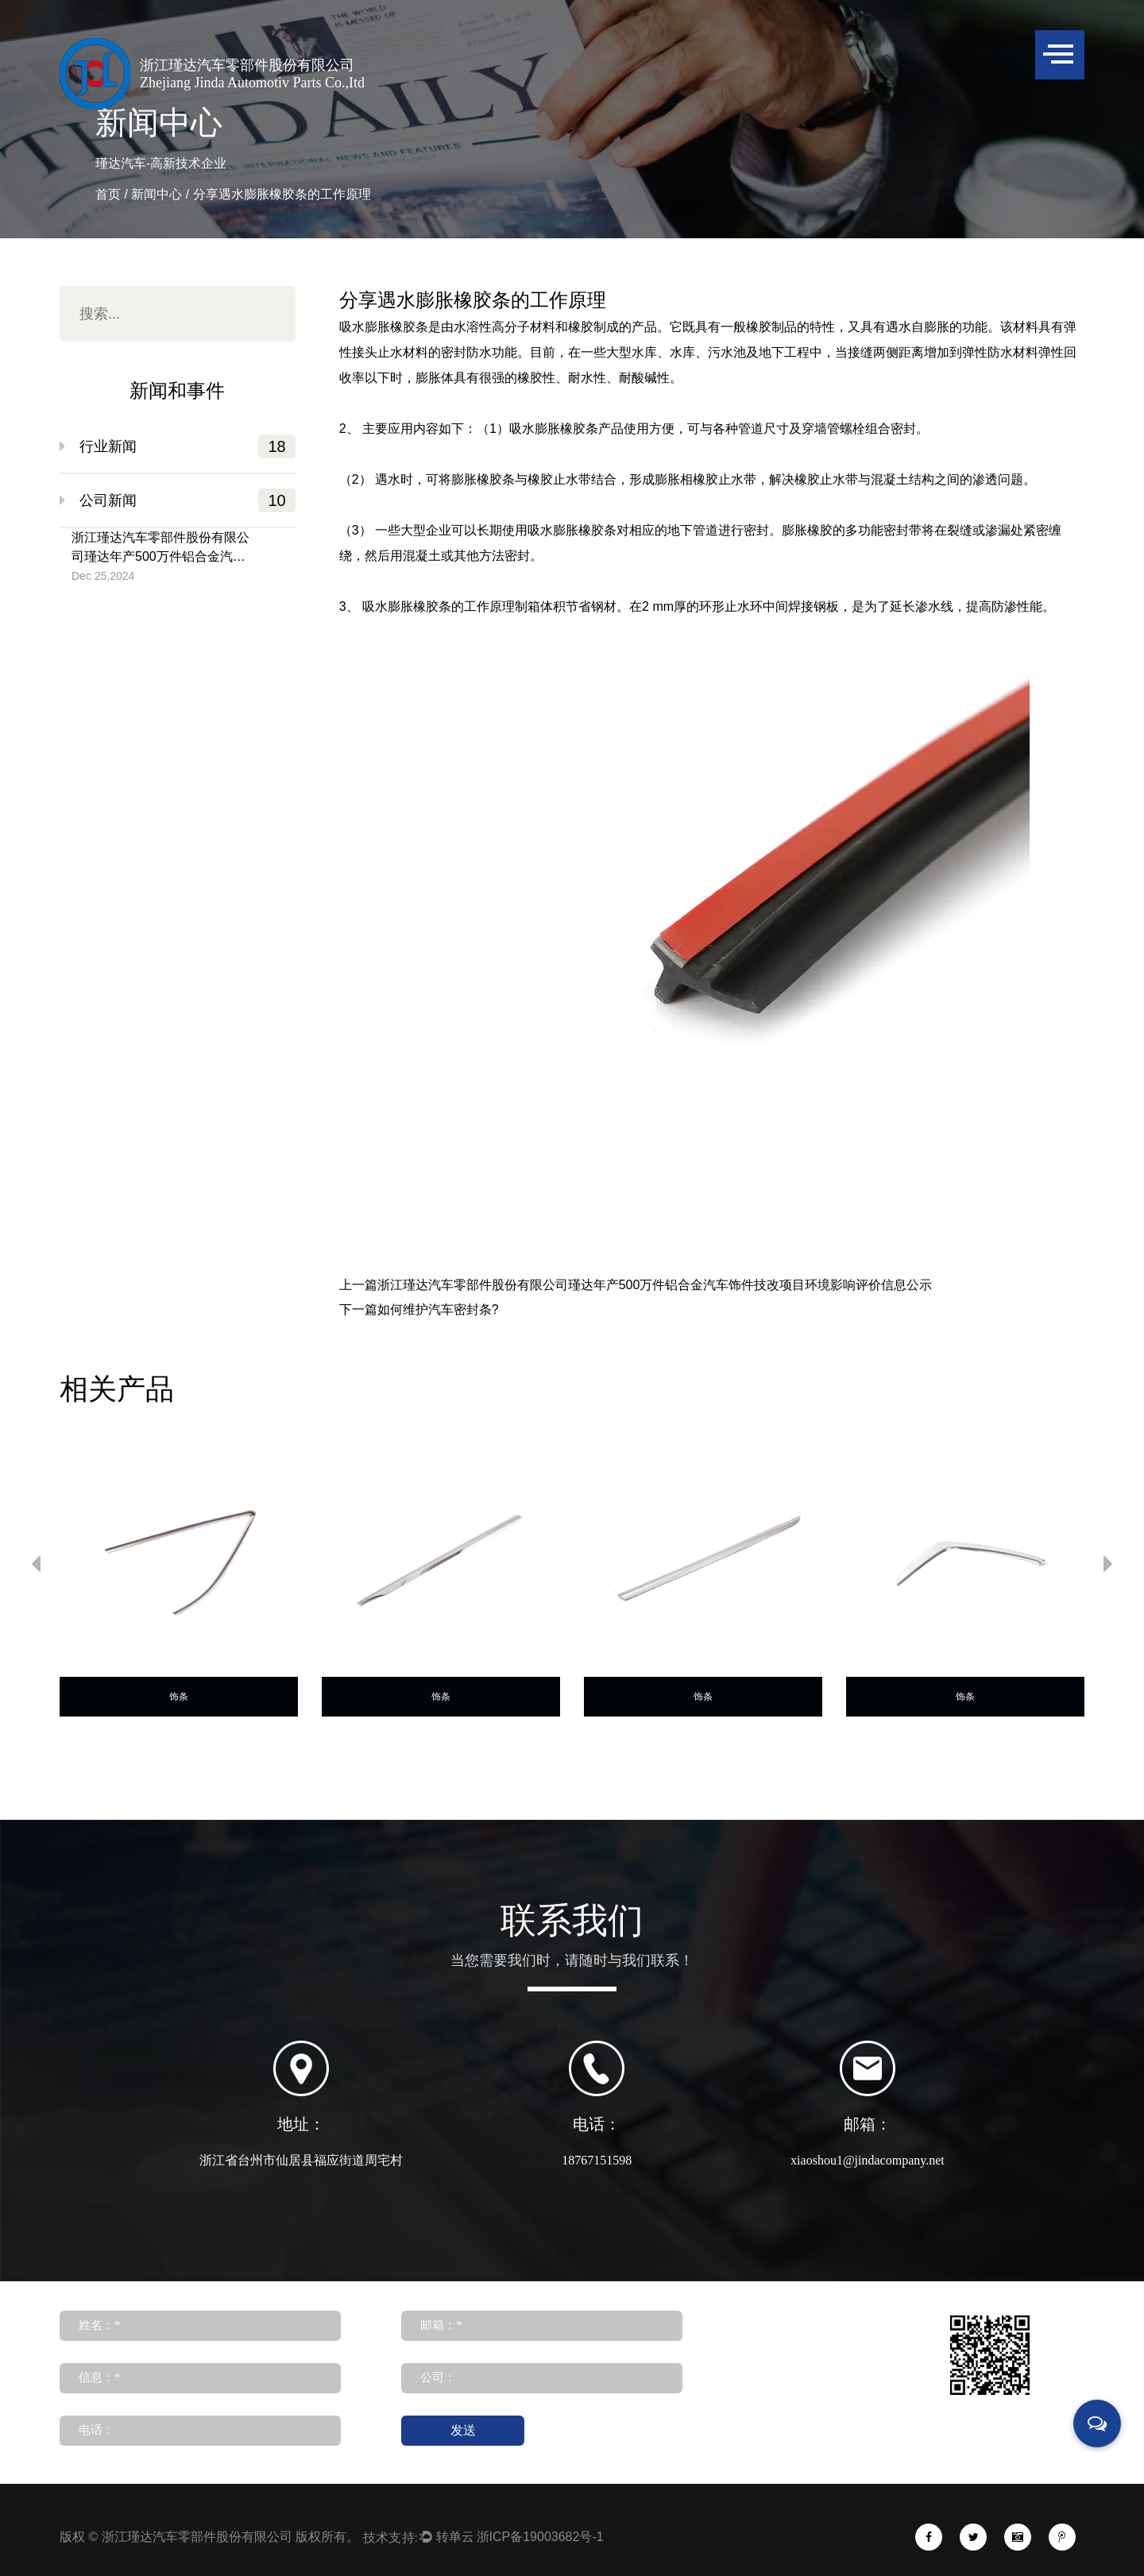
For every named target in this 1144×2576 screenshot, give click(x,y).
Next (1108, 1567)
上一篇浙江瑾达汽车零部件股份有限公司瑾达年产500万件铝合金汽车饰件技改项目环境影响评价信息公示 (636, 1285)
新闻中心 (156, 194)
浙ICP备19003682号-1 (540, 2484)
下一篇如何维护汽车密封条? (419, 1309)
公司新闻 (187, 500)
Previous (36, 1567)
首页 (108, 194)
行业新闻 (187, 446)
